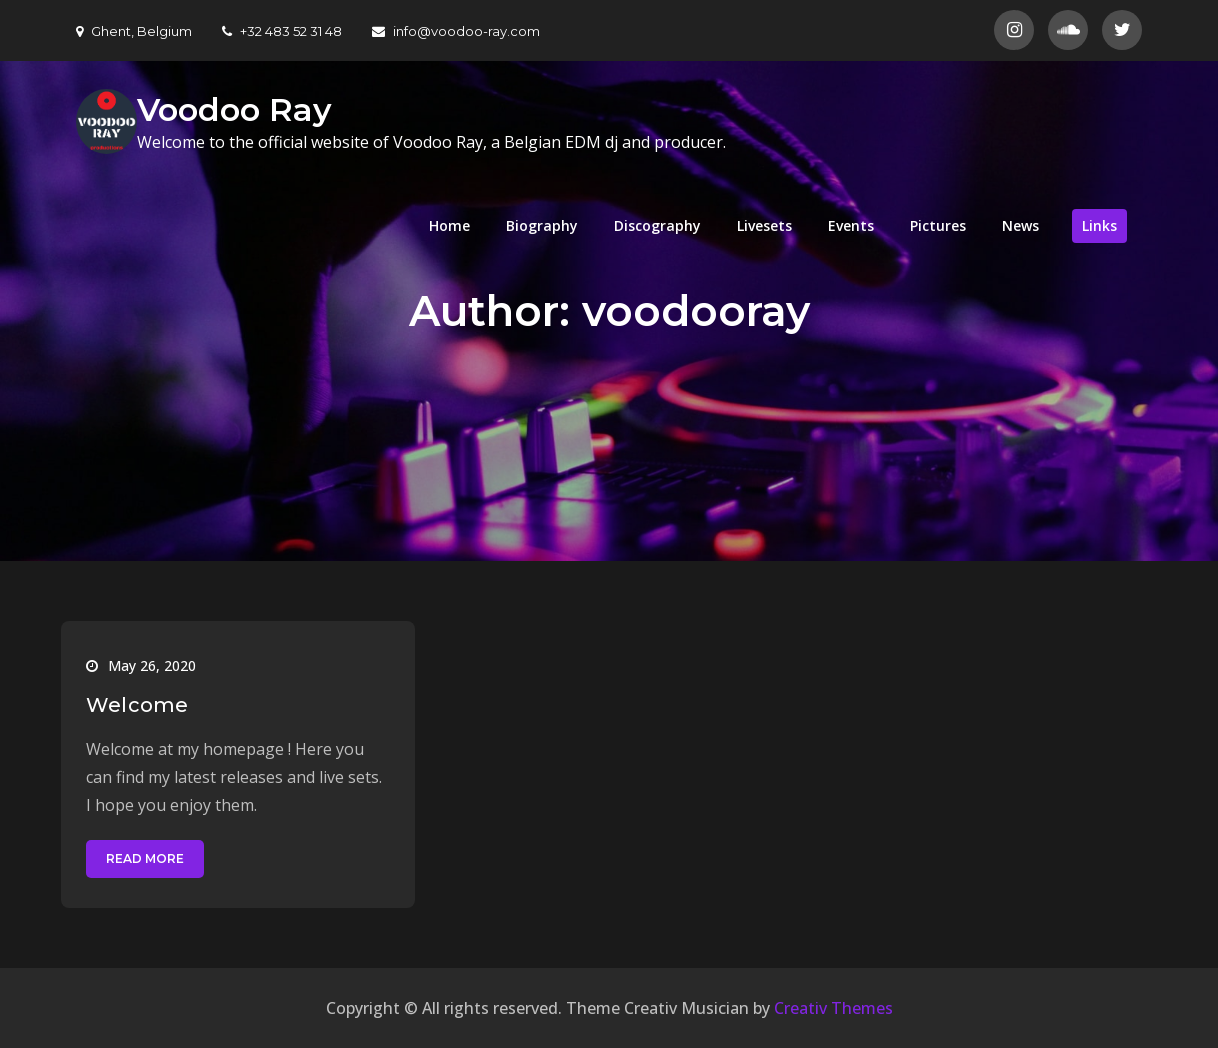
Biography (542, 225)
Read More (145, 858)
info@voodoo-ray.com (456, 31)
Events (851, 225)
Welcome (137, 705)
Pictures (938, 225)
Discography (657, 225)
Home (449, 225)
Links (1099, 225)
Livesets (764, 225)
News (1020, 225)
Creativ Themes (833, 1008)
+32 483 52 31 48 (282, 31)
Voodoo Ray (234, 109)
